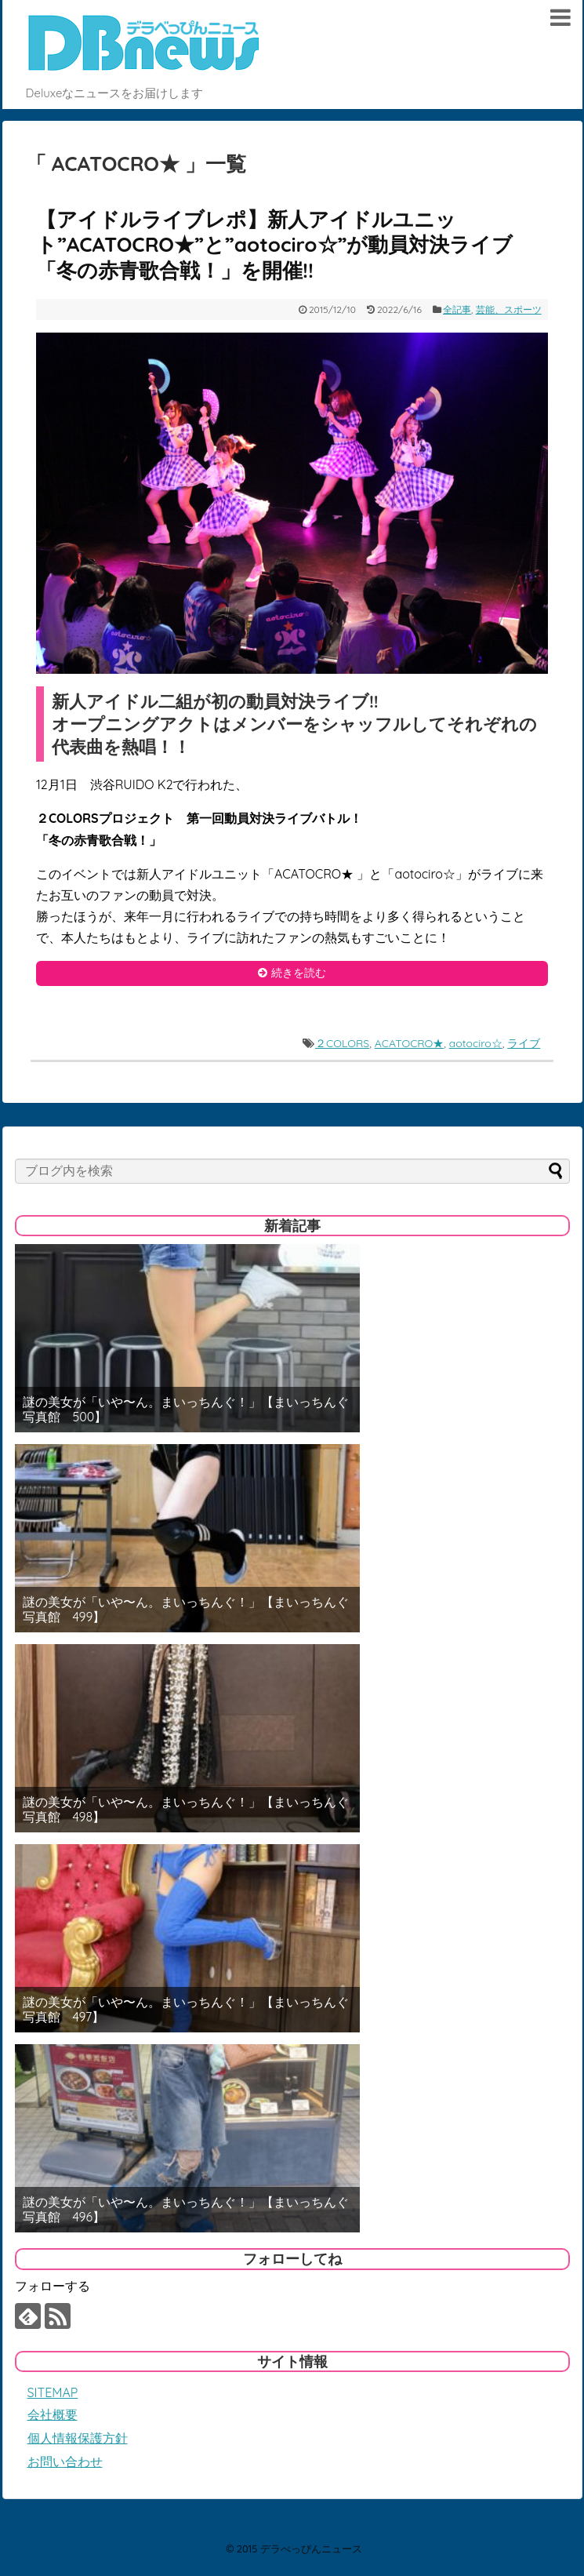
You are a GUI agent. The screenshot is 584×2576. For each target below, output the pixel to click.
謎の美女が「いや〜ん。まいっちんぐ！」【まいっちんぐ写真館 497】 (186, 2010)
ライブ (523, 1043)
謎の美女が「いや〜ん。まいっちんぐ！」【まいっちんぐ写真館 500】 (186, 1409)
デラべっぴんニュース (311, 2548)
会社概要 (52, 2414)
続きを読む (298, 973)
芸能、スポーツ (509, 309)
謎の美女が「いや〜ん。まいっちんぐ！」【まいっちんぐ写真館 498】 (186, 1810)
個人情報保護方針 (77, 2438)
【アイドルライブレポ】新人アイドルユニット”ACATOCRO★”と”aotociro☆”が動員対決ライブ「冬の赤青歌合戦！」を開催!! (274, 244)
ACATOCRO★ (409, 1043)
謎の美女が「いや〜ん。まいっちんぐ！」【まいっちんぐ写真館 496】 (186, 2210)
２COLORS (342, 1043)
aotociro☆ (475, 1043)
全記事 (457, 309)
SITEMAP (52, 2392)
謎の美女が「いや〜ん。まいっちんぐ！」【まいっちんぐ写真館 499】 (186, 1610)
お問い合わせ (65, 2461)
